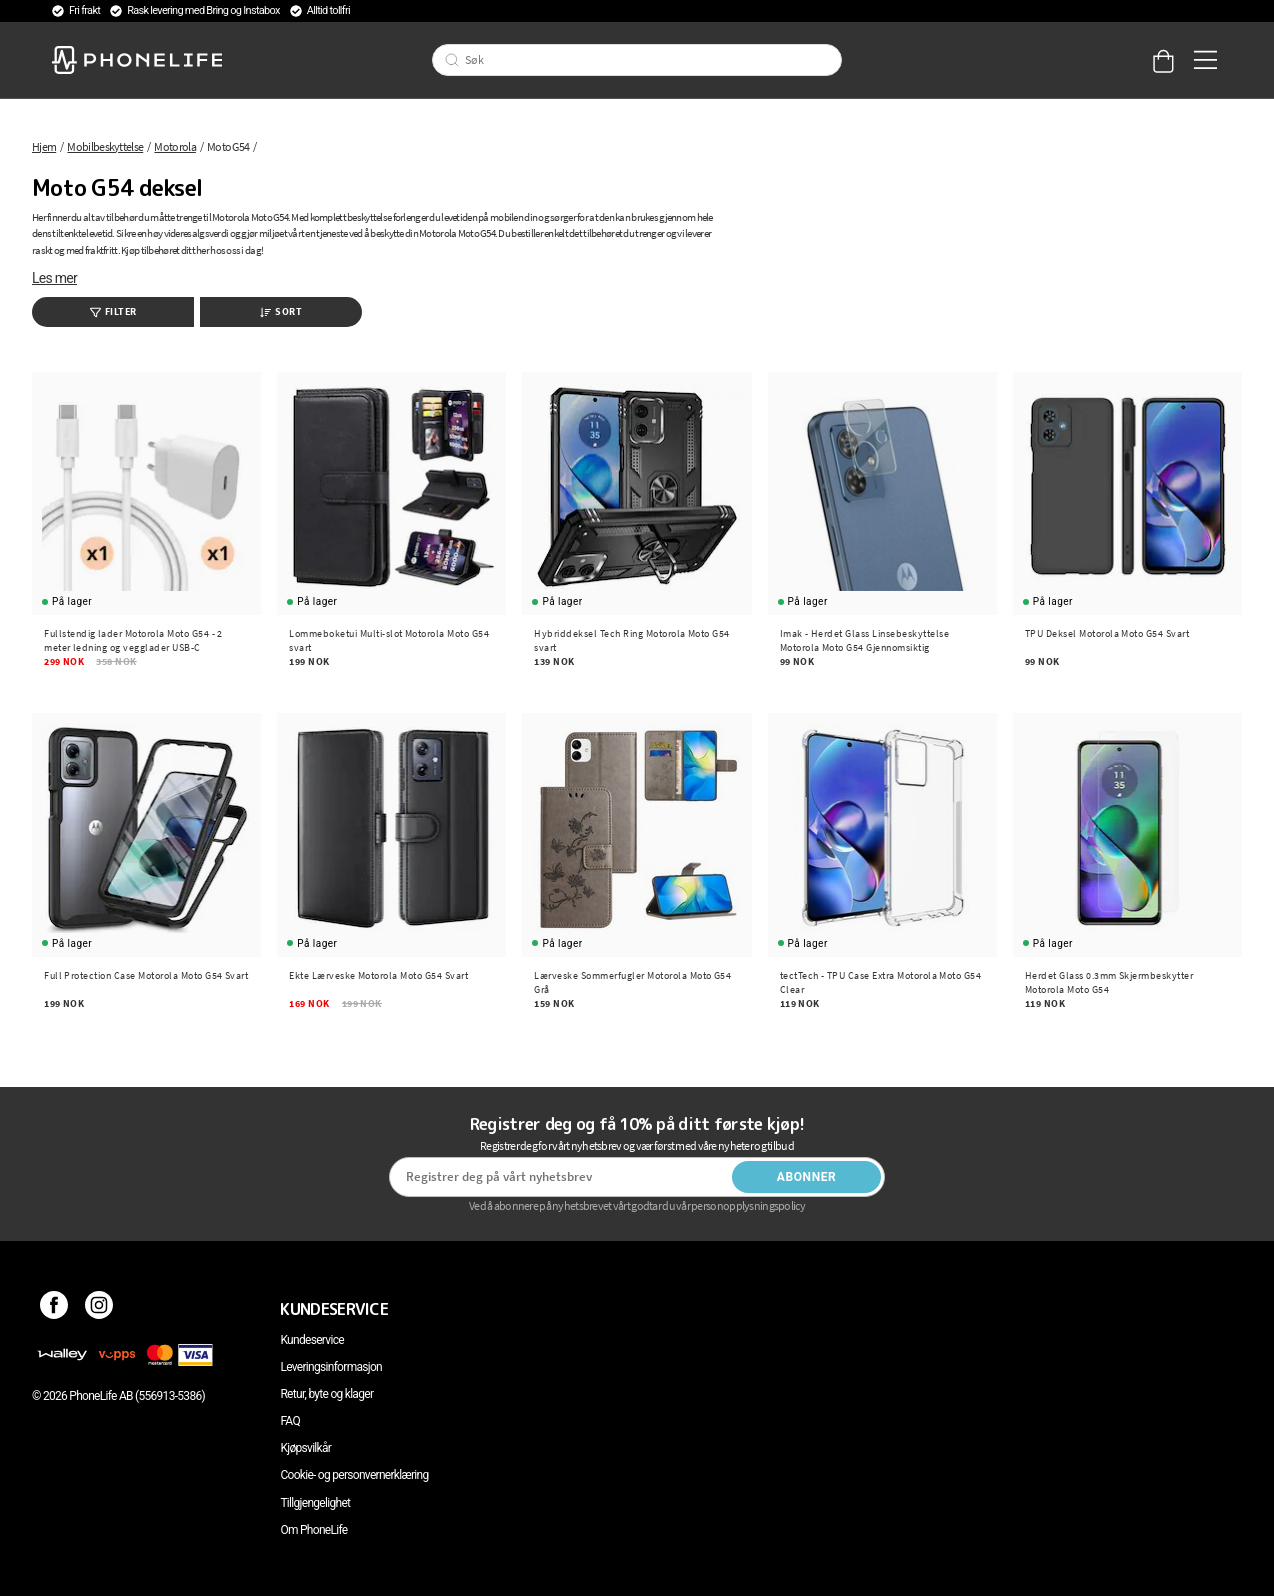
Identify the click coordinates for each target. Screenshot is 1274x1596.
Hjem (44, 146)
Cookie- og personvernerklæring (354, 1475)
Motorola (174, 146)
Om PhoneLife (313, 1530)
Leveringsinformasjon (331, 1367)
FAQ (290, 1421)
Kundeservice (311, 1340)
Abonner (807, 1177)
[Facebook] (54, 1309)
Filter (113, 311)
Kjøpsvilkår (305, 1448)
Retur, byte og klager (326, 1394)
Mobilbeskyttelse (105, 146)
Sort (281, 311)
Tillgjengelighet (315, 1503)
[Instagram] (99, 1309)
